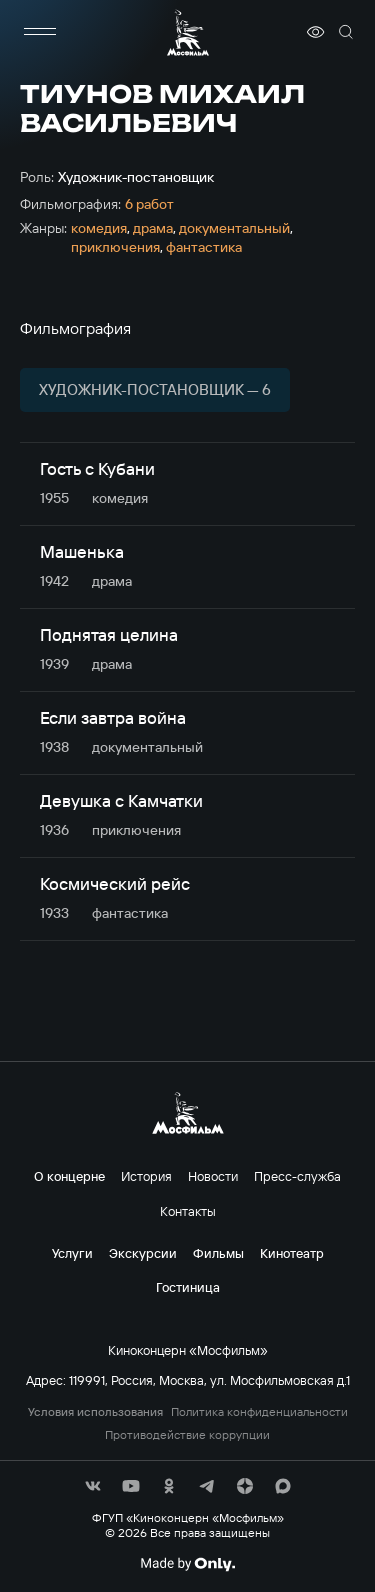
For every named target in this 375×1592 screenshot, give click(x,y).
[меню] (40, 32)
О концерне (69, 1176)
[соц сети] (93, 1486)
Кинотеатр (292, 1253)
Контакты (188, 1211)
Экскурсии (143, 1253)
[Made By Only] (187, 1564)
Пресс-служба (297, 1176)
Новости (213, 1176)
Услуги (72, 1253)
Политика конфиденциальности (259, 1412)
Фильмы (218, 1253)
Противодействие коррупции (187, 1435)
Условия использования (95, 1412)
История (146, 1176)
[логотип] (188, 32)
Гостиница (188, 1287)
